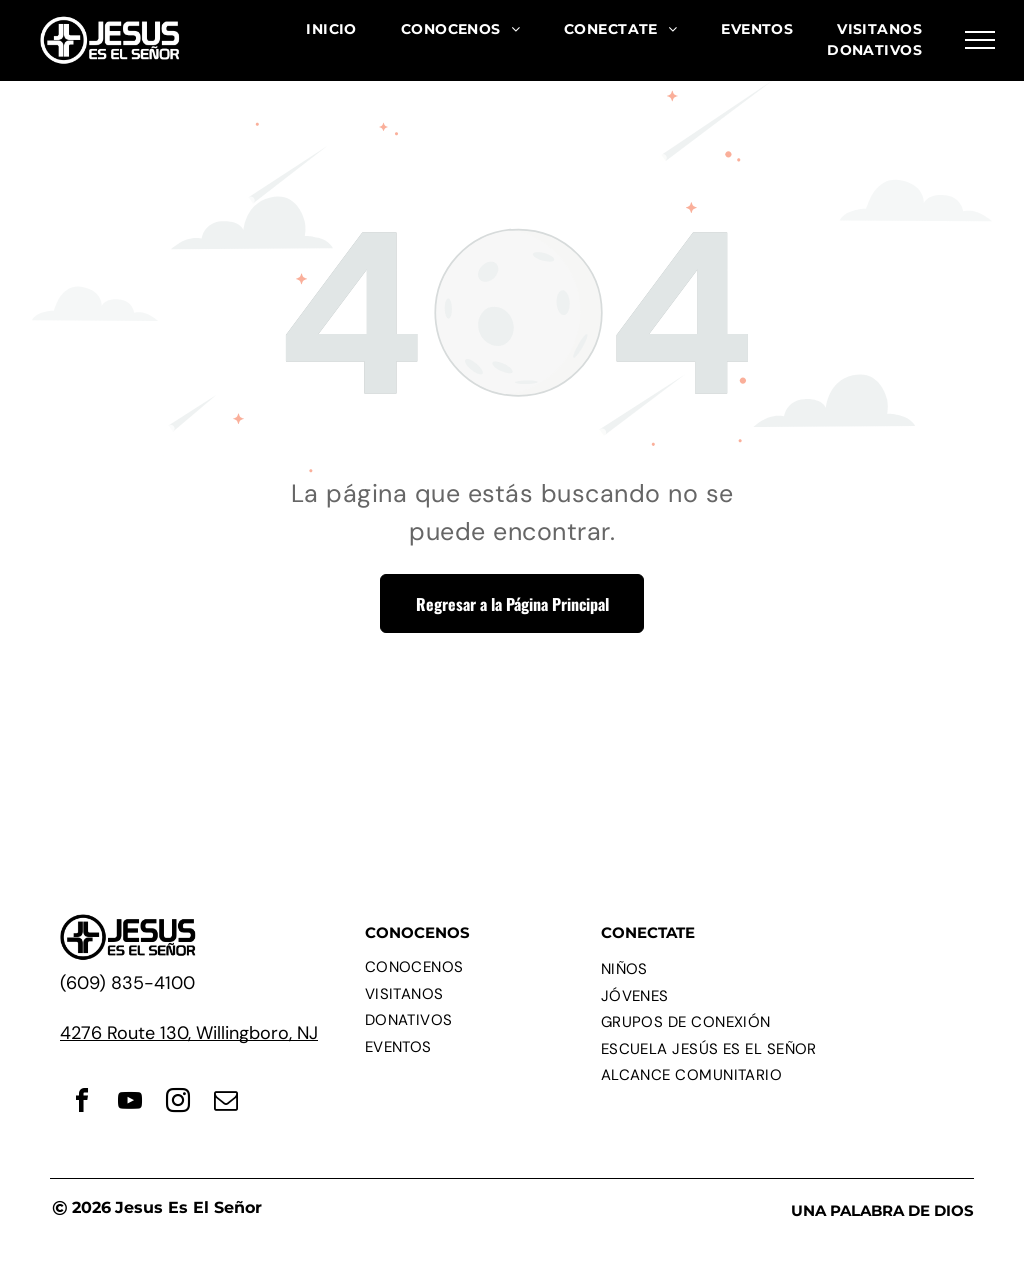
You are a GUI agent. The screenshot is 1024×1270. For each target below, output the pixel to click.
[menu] (980, 40)
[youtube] (130, 1103)
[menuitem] (331, 29)
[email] (226, 1103)
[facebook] (82, 1103)
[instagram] (178, 1103)
